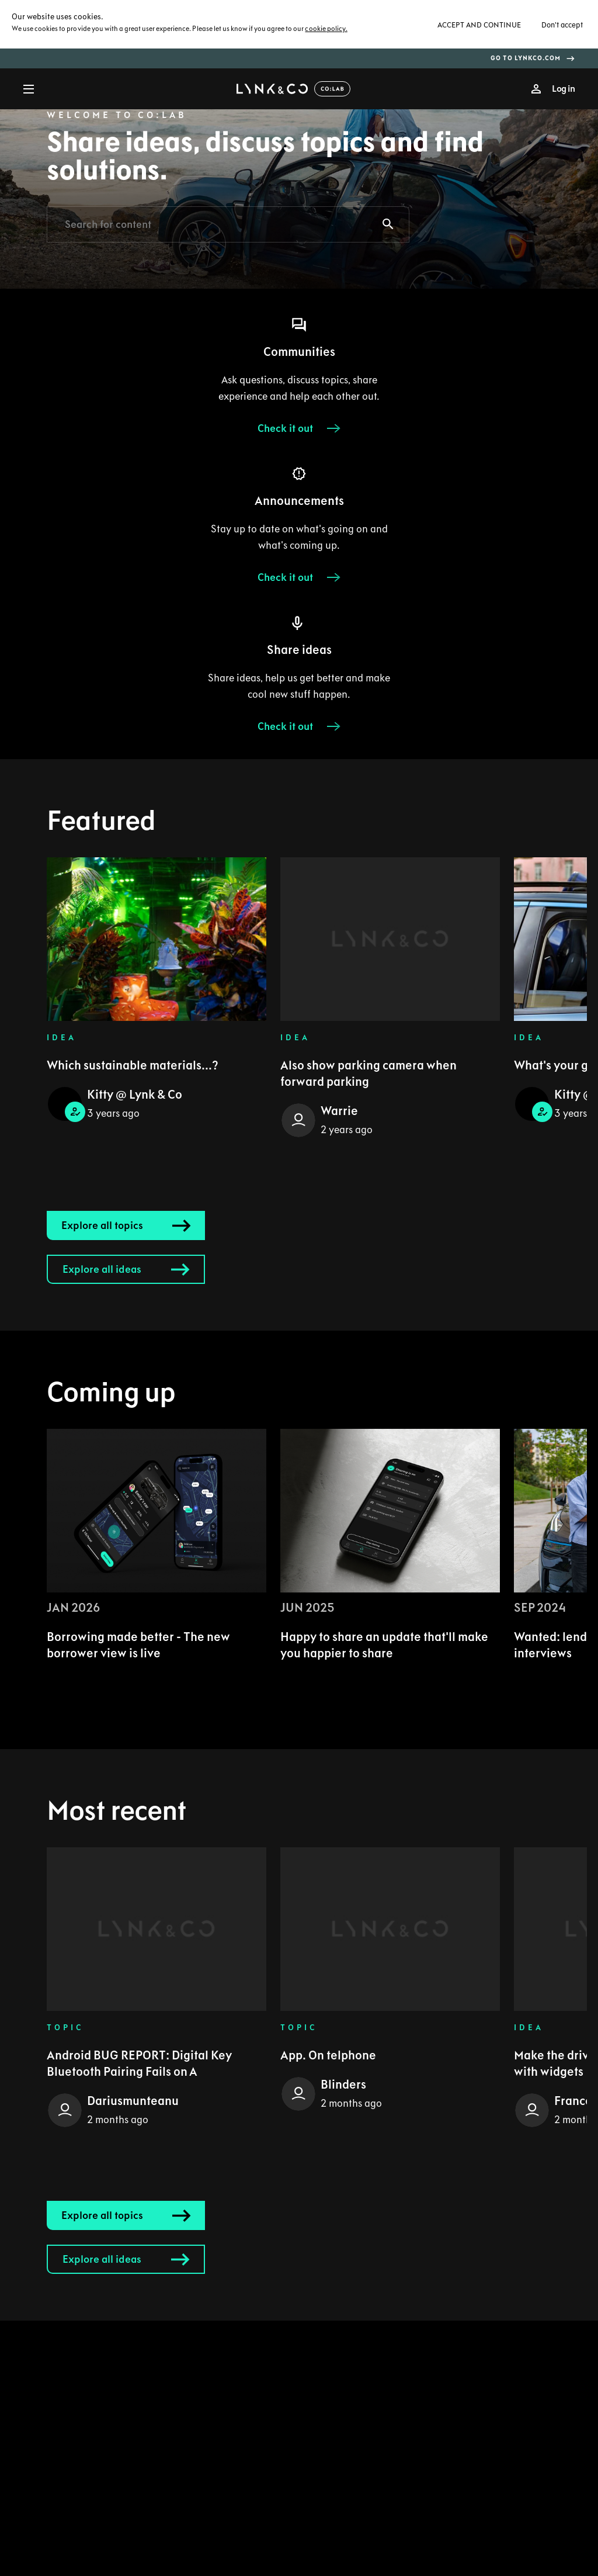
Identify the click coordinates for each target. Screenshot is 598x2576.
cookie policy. (326, 29)
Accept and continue (479, 24)
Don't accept (562, 24)
